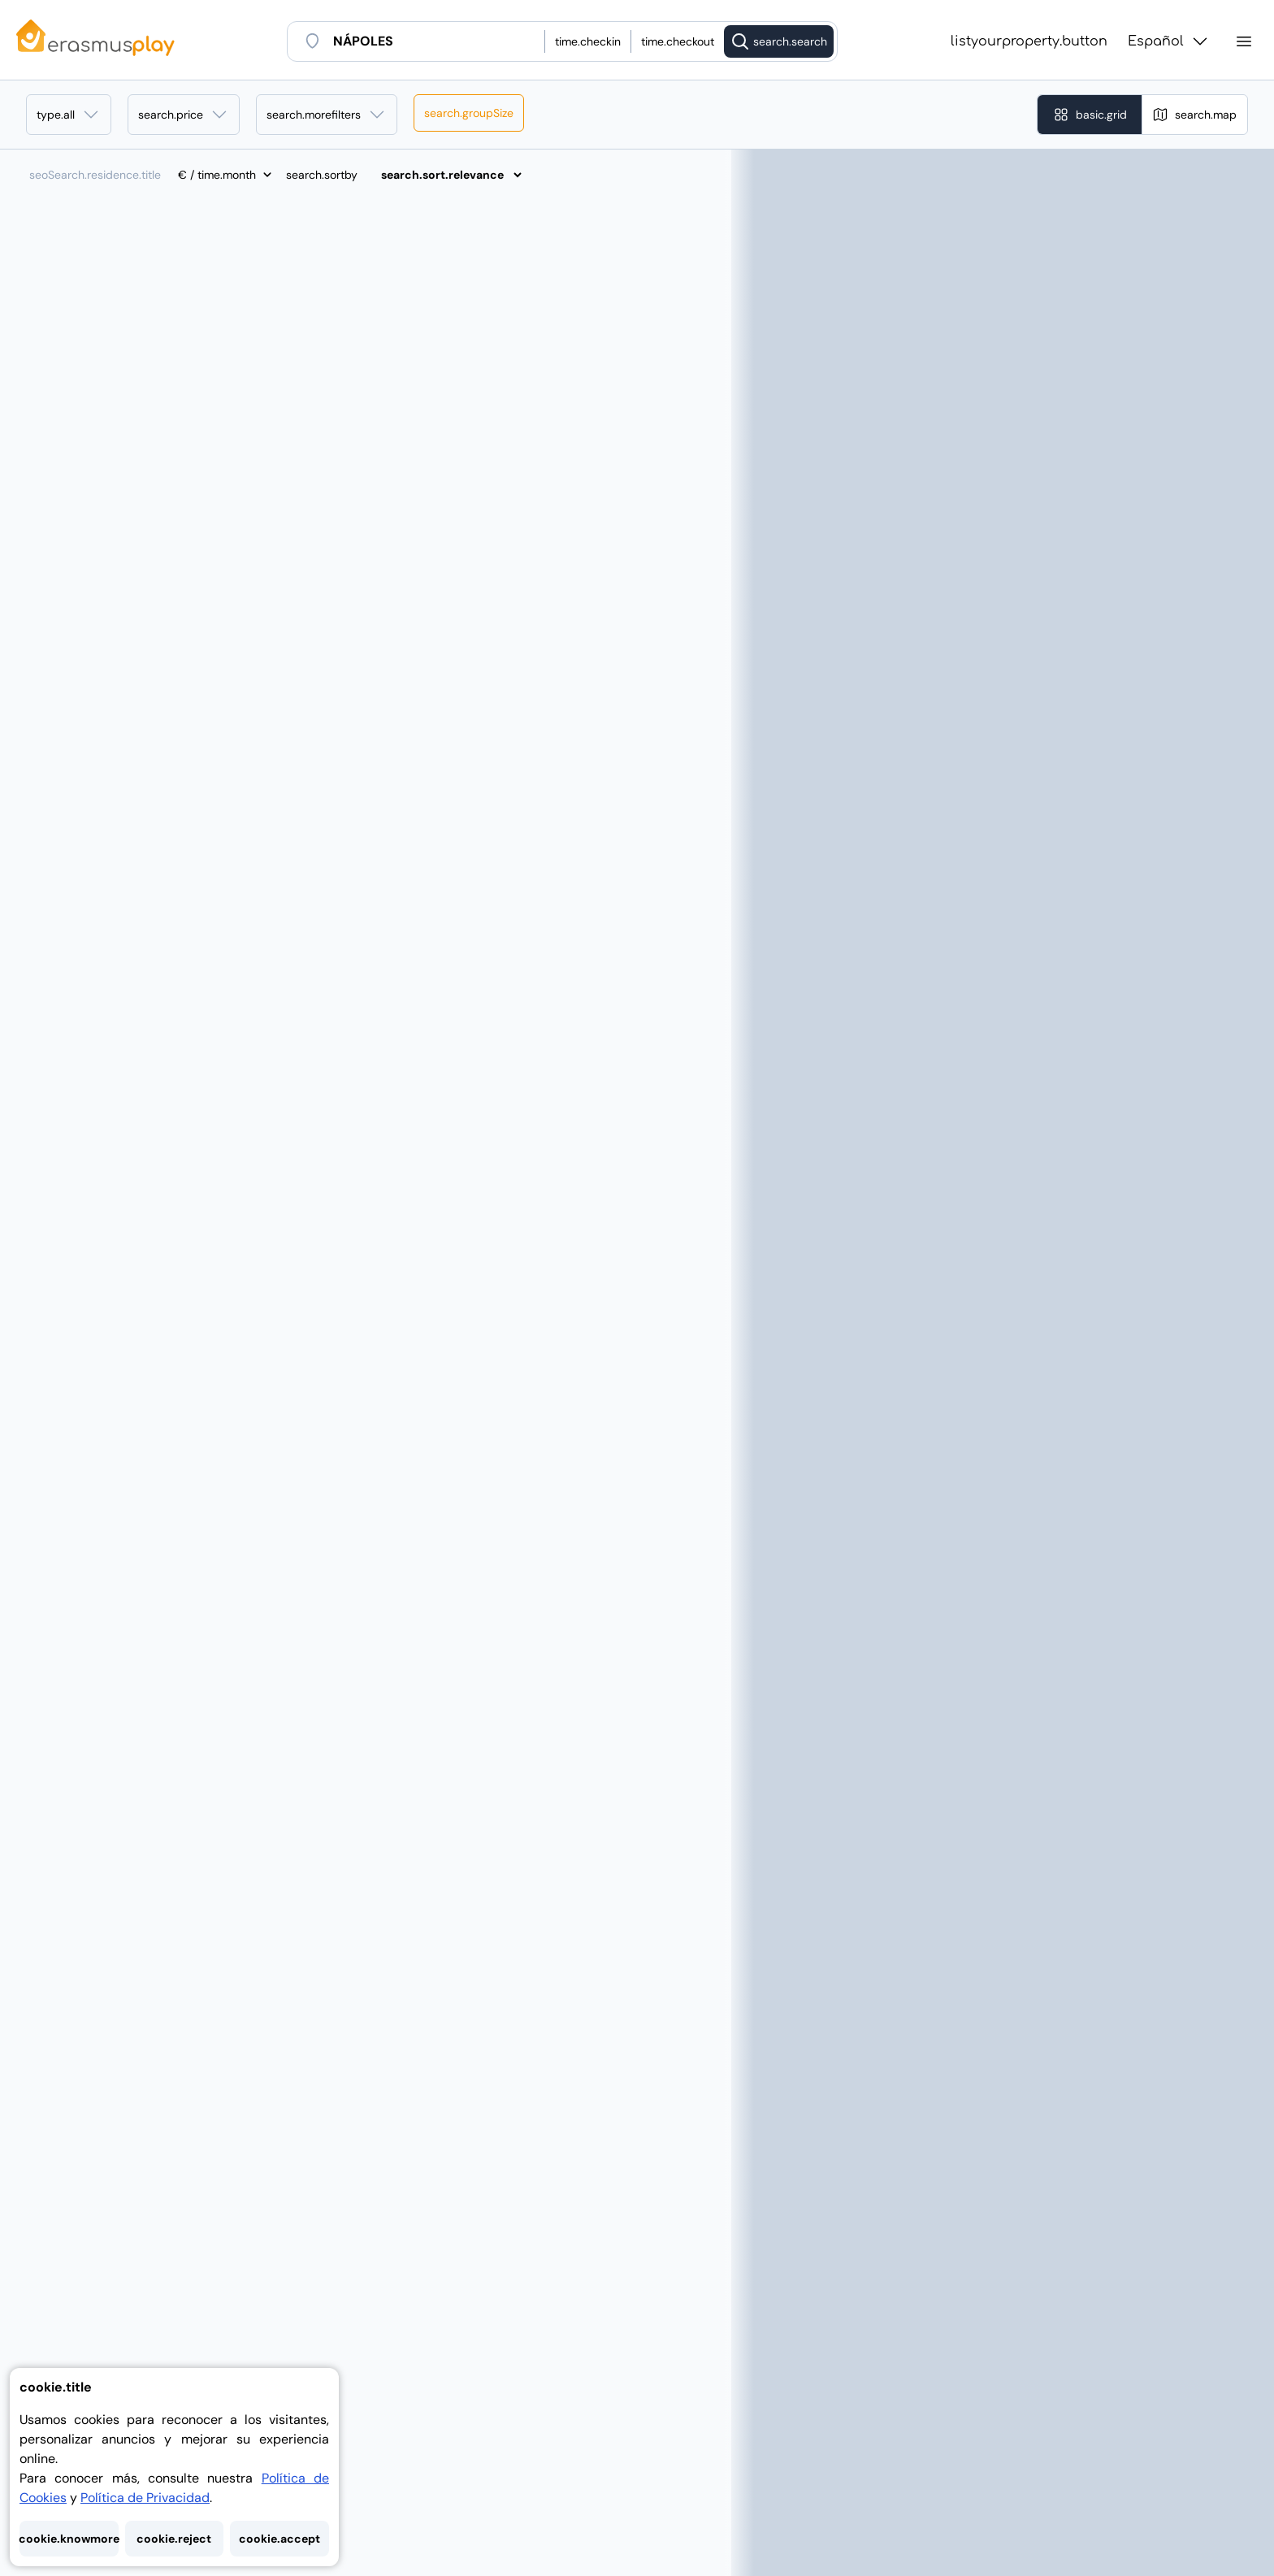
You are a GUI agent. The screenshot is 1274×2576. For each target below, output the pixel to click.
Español (1169, 41)
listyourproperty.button (1029, 41)
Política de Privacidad (145, 2497)
